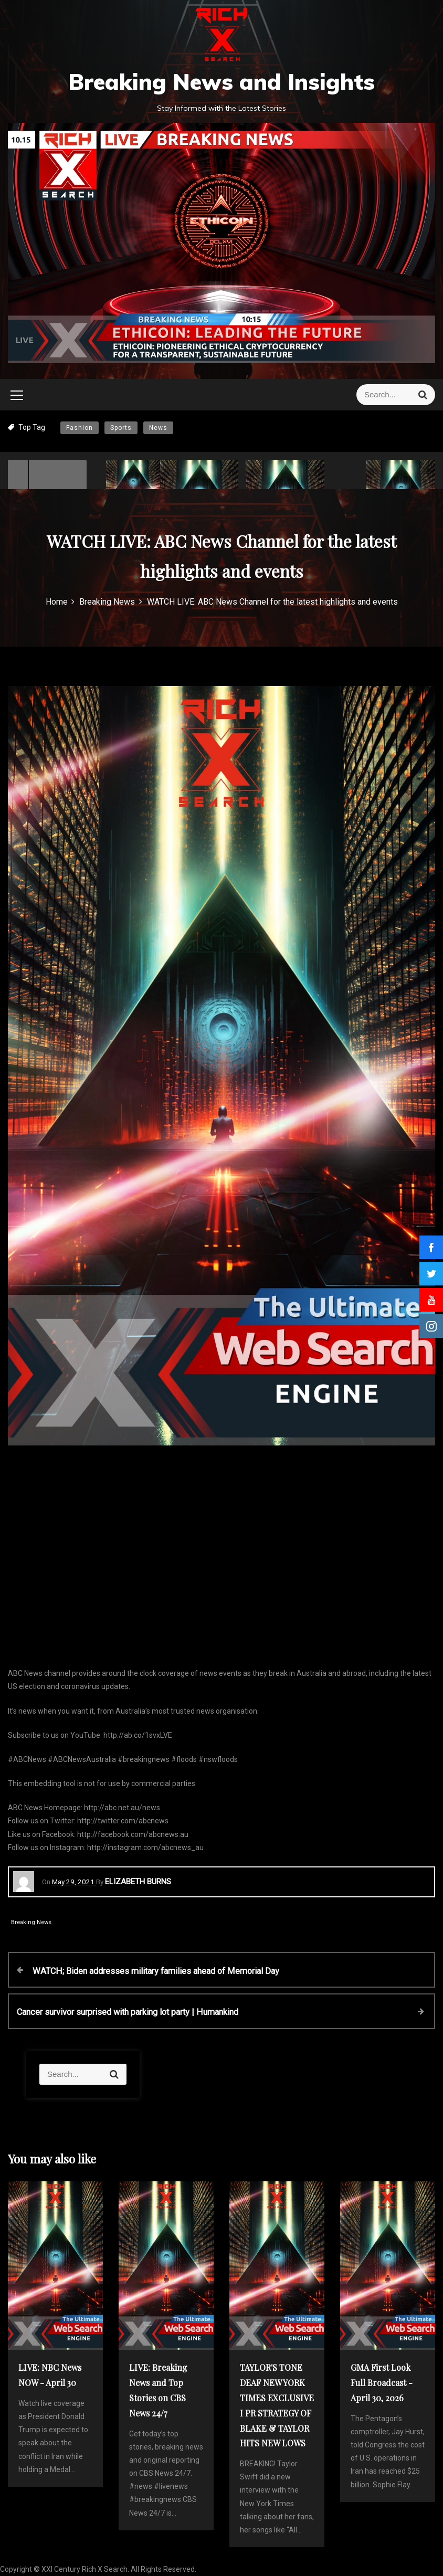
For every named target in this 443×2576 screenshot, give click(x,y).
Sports (121, 427)
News (158, 427)
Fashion (79, 427)
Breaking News (31, 1922)
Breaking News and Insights (221, 82)
